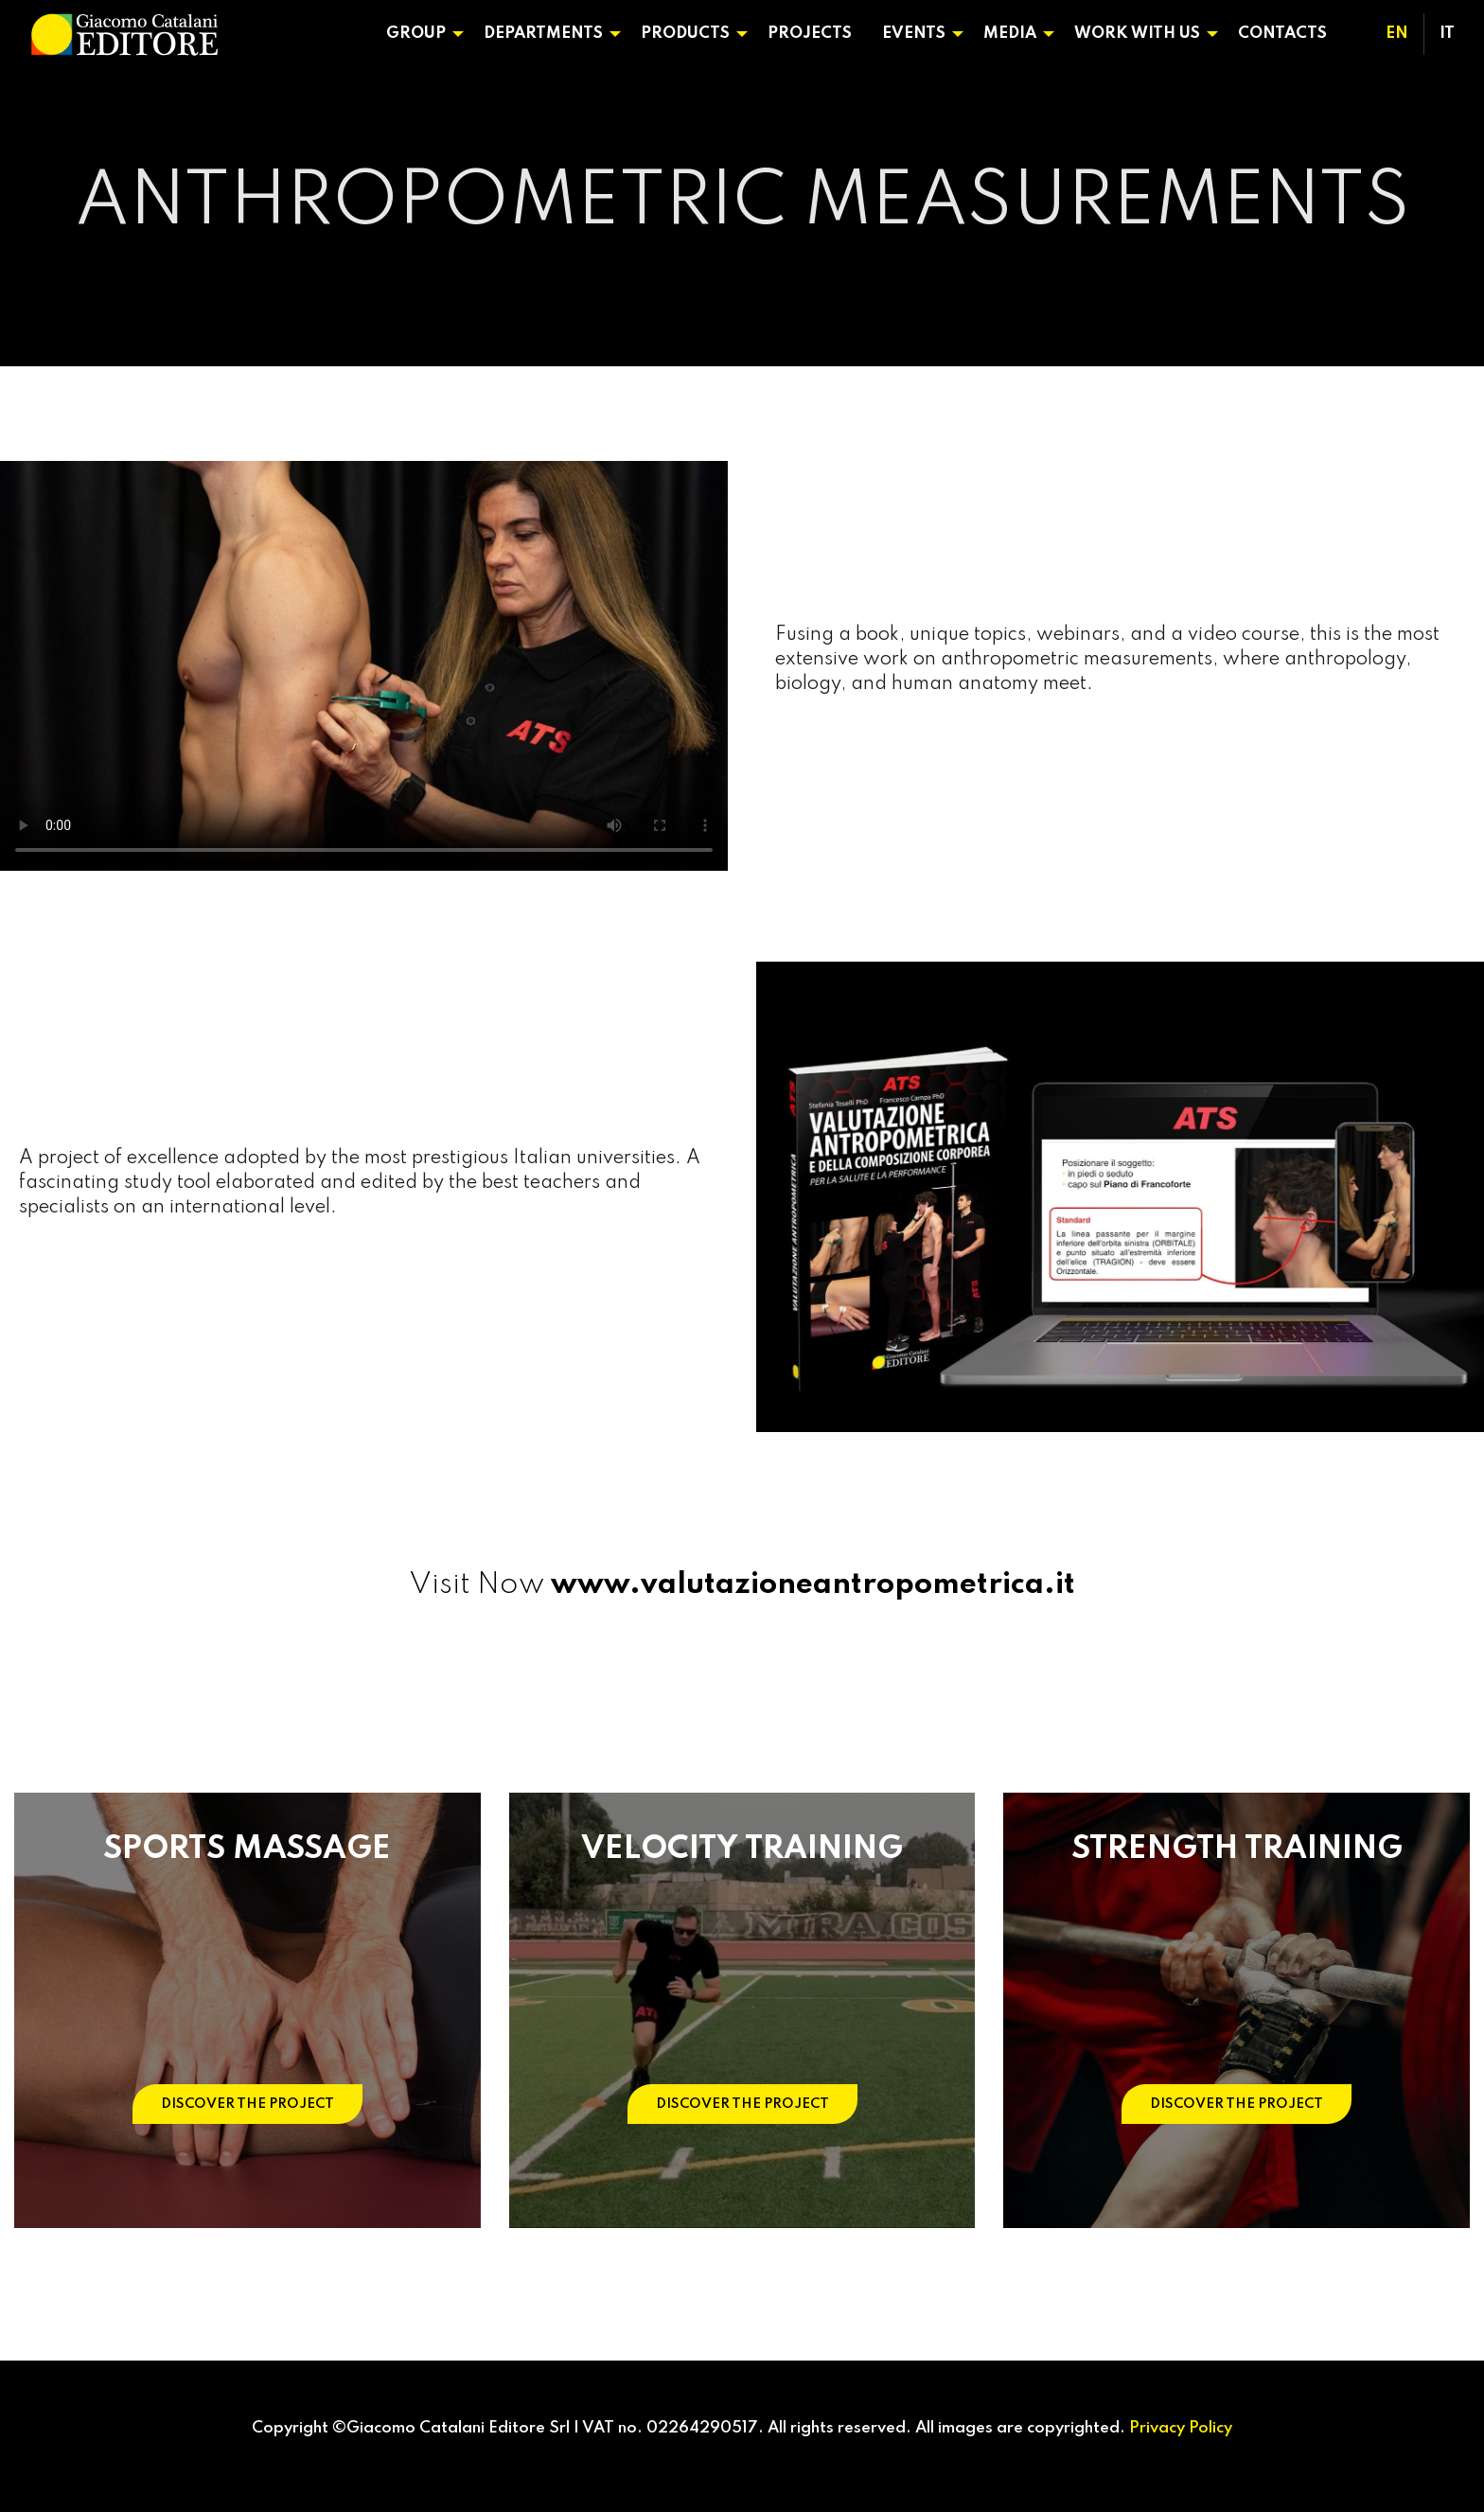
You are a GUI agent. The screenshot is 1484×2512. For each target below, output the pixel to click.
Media (1009, 34)
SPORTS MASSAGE (247, 1849)
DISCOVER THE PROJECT (247, 2104)
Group (416, 34)
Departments (543, 34)
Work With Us (1137, 34)
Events (913, 34)
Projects (810, 34)
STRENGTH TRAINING (1237, 1849)
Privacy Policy (1180, 2428)
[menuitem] (419, 34)
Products (685, 34)
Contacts (1282, 34)
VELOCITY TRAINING (742, 1849)
